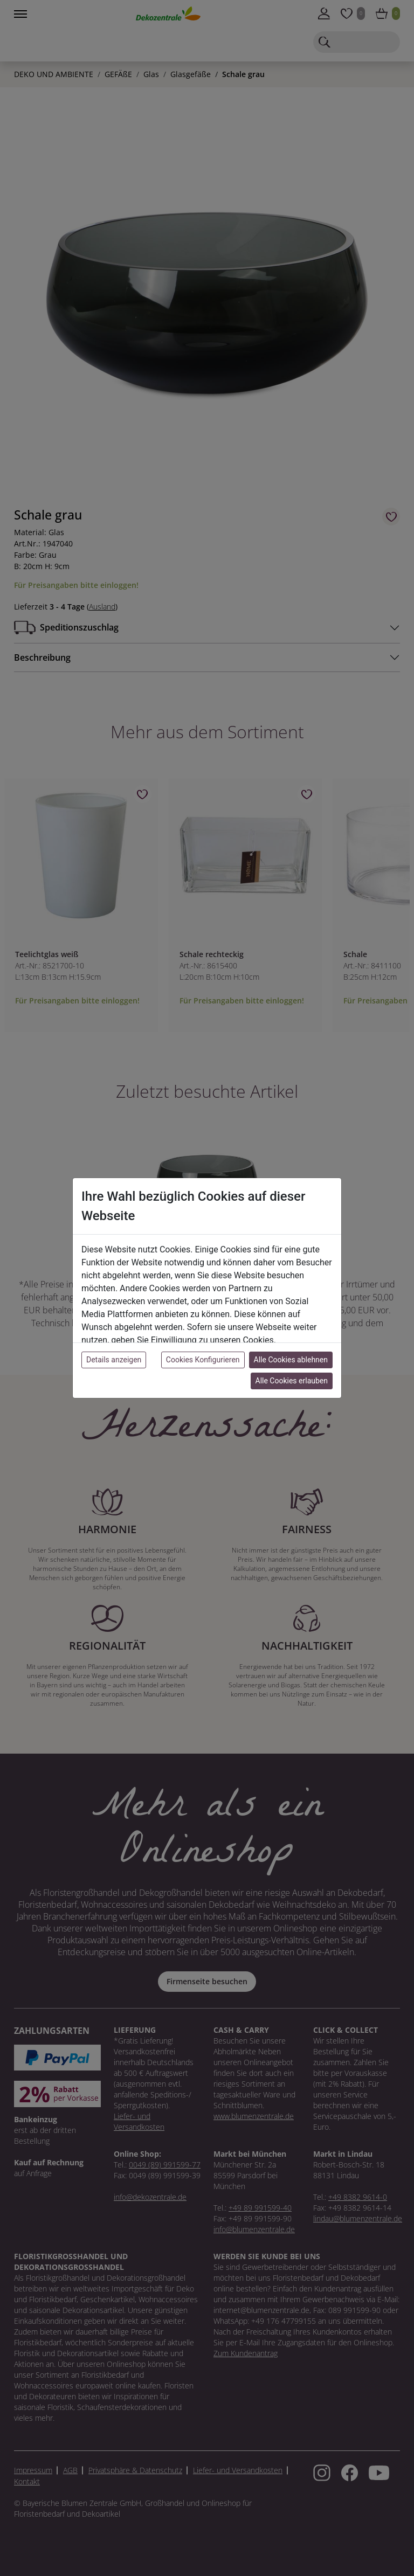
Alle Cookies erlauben (292, 1380)
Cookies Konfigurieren (203, 1359)
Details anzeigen (113, 1359)
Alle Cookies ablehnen (291, 1359)
